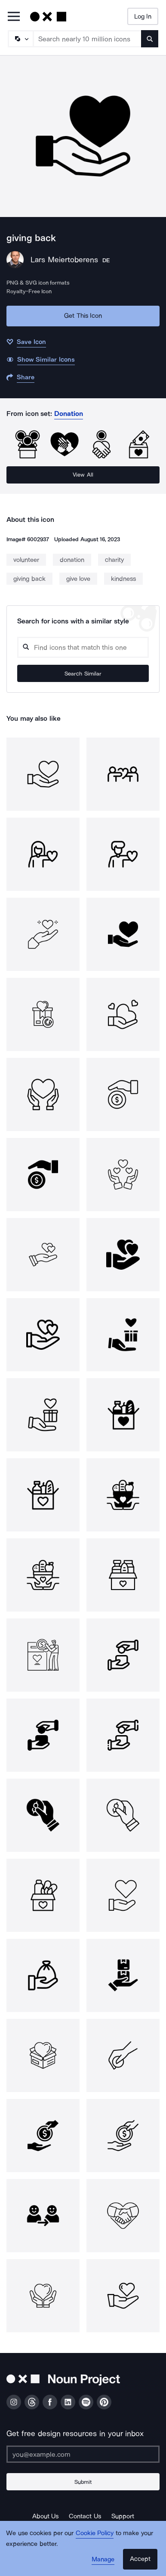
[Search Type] (20, 38)
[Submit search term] (149, 38)
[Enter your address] (83, 2454)
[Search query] (83, 647)
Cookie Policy (95, 2533)
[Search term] (87, 38)
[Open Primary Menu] (14, 17)
